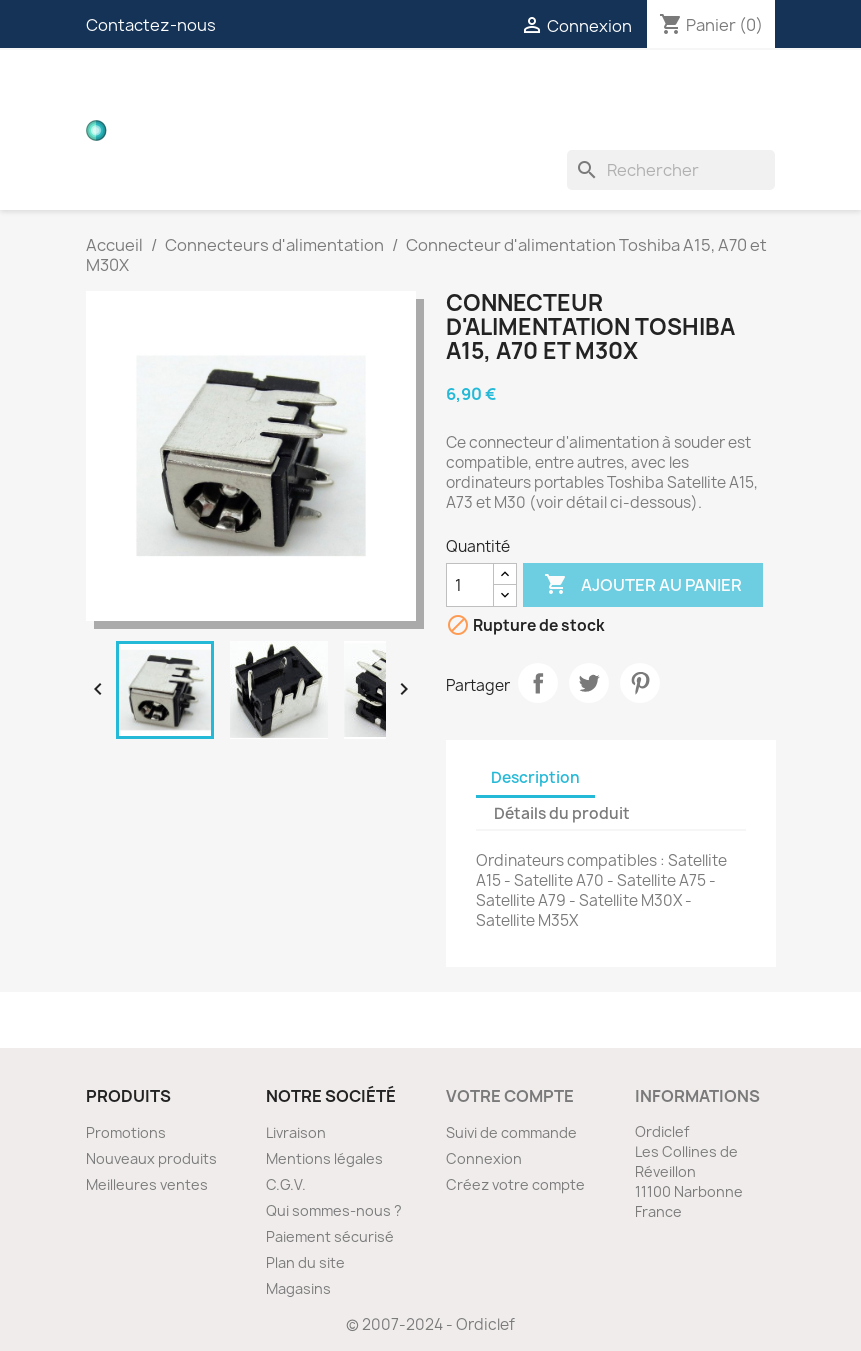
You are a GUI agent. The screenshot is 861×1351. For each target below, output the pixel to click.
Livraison (296, 1132)
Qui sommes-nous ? (334, 1210)
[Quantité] (470, 585)
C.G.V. (286, 1184)
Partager (538, 683)
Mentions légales (324, 1158)
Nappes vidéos (437, 90)
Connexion (484, 1158)
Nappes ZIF (717, 90)
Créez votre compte (515, 1184)
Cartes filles (291, 90)
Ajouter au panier (643, 585)
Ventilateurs (402, 130)
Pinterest (640, 683)
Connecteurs (586, 90)
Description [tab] (535, 777)
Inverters (275, 130)
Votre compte (510, 1096)
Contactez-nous (151, 25)
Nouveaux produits (151, 1158)
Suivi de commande (511, 1132)
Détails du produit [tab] (562, 813)
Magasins (298, 1288)
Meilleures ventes (147, 1184)
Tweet (589, 683)
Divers (514, 130)
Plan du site (305, 1262)
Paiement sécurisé (330, 1236)
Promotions (126, 1132)
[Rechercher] (671, 170)
